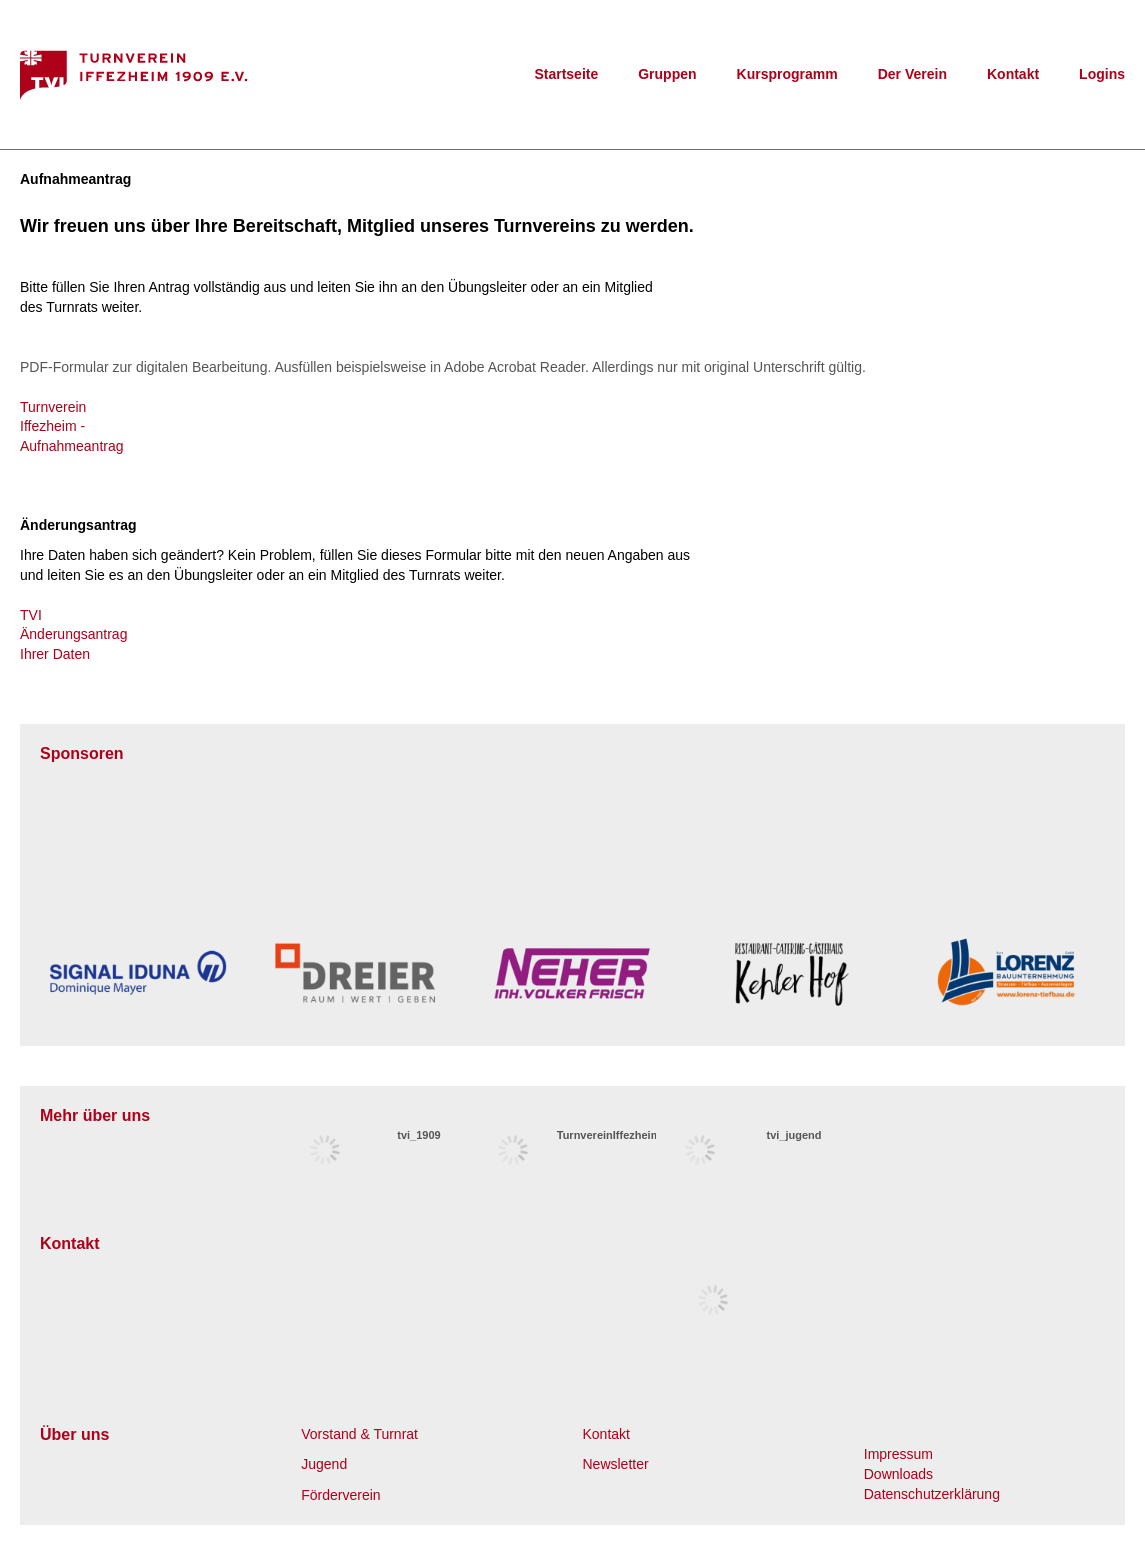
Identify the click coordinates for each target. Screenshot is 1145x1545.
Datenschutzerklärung (932, 1494)
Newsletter (616, 1464)
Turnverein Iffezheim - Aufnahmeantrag (72, 426)
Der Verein (912, 74)
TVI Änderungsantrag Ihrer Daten (73, 634)
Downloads (898, 1474)
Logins (1102, 74)
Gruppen (667, 74)
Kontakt (1013, 74)
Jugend (324, 1464)
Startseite (566, 74)
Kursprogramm (787, 74)
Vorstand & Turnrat (359, 1434)
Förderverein (340, 1495)
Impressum (898, 1454)
